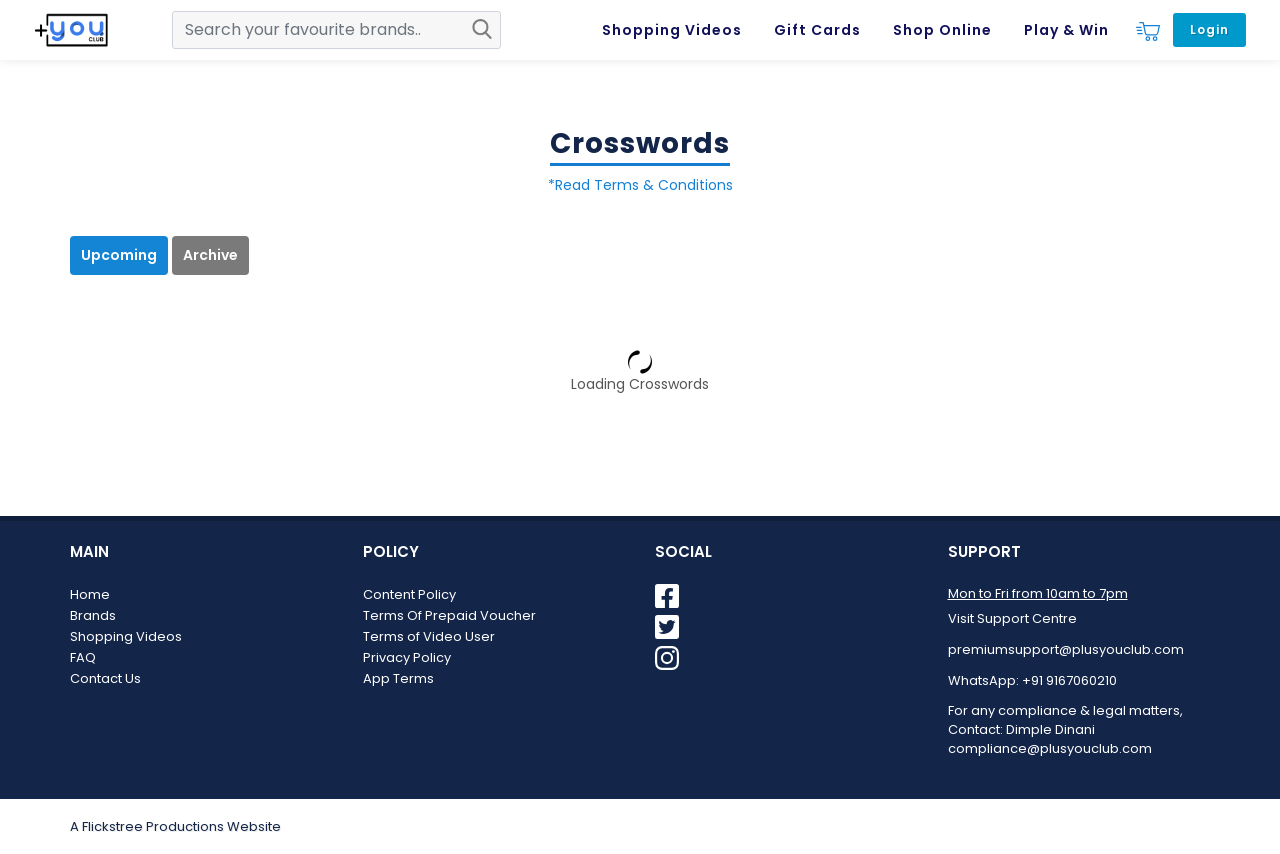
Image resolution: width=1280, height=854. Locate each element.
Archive (210, 255)
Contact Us (105, 678)
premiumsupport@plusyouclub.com (1066, 649)
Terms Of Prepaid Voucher (449, 615)
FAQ (83, 657)
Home (90, 594)
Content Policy (409, 594)
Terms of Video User (429, 636)
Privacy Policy (407, 657)
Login (1209, 29)
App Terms (398, 678)
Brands (93, 615)
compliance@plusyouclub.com (1050, 748)
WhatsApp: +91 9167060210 (1032, 680)
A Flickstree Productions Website (175, 826)
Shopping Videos (126, 636)
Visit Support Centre (1012, 618)
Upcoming (119, 255)
